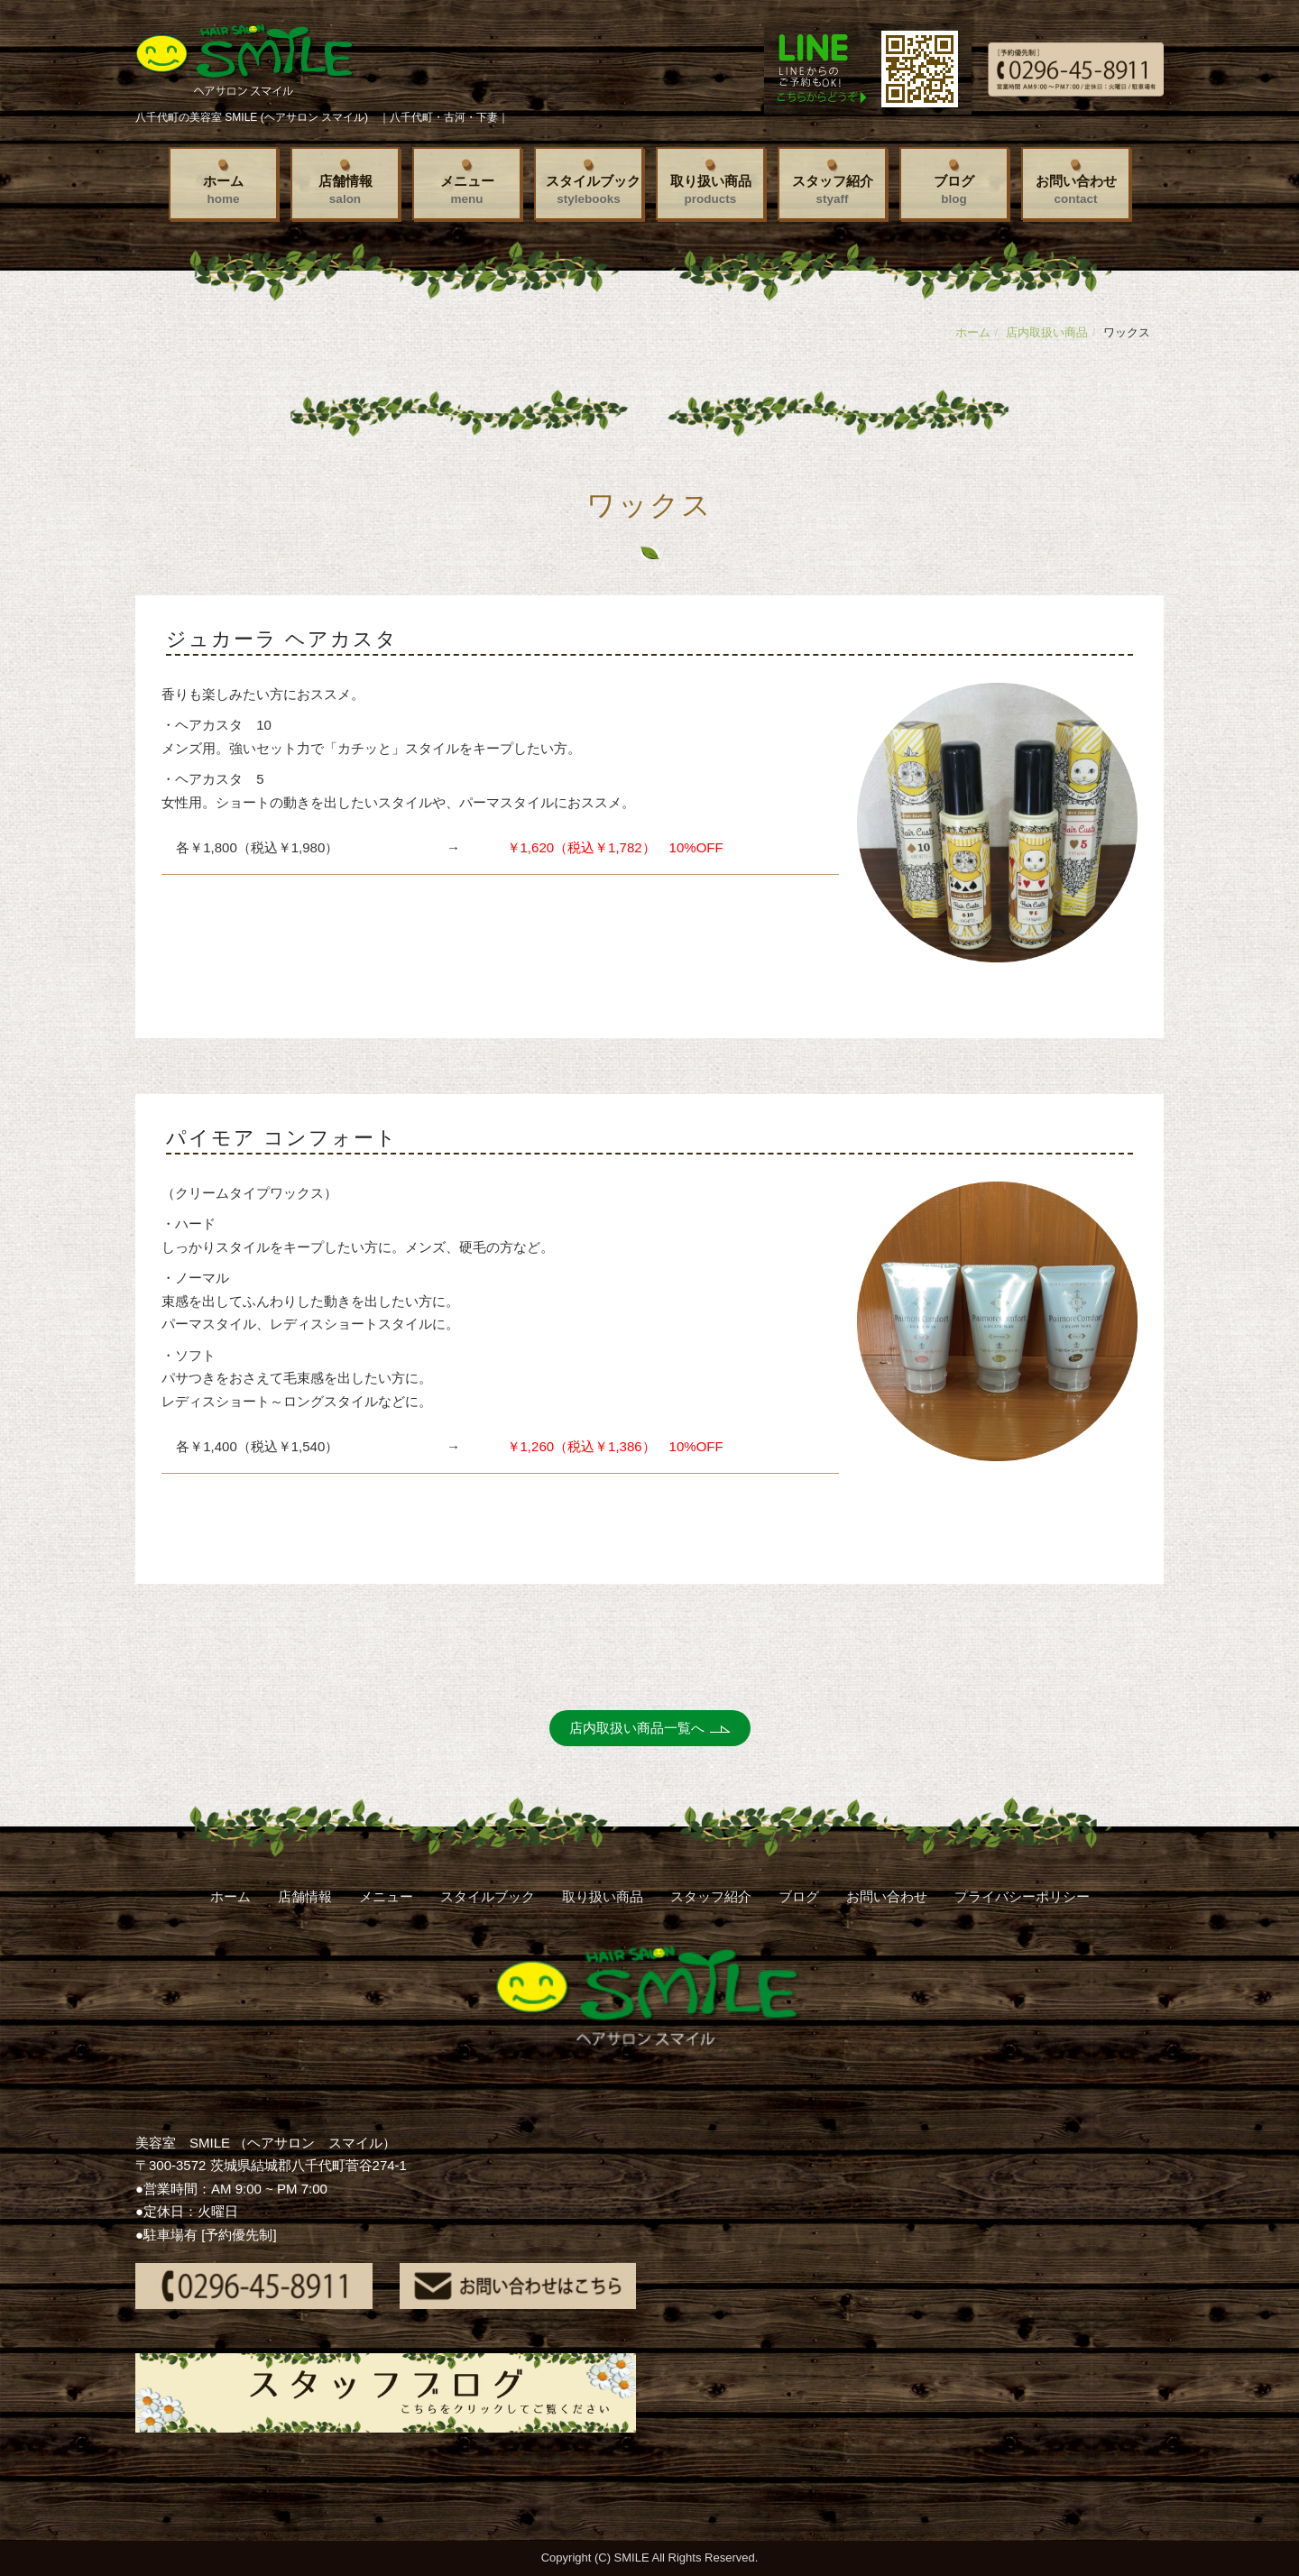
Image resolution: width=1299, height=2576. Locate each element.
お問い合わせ (1076, 189)
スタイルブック (593, 189)
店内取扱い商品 (1047, 332)
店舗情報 (345, 189)
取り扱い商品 (710, 189)
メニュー (467, 189)
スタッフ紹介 (832, 189)
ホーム (223, 189)
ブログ (954, 189)
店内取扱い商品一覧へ (637, 1727)
